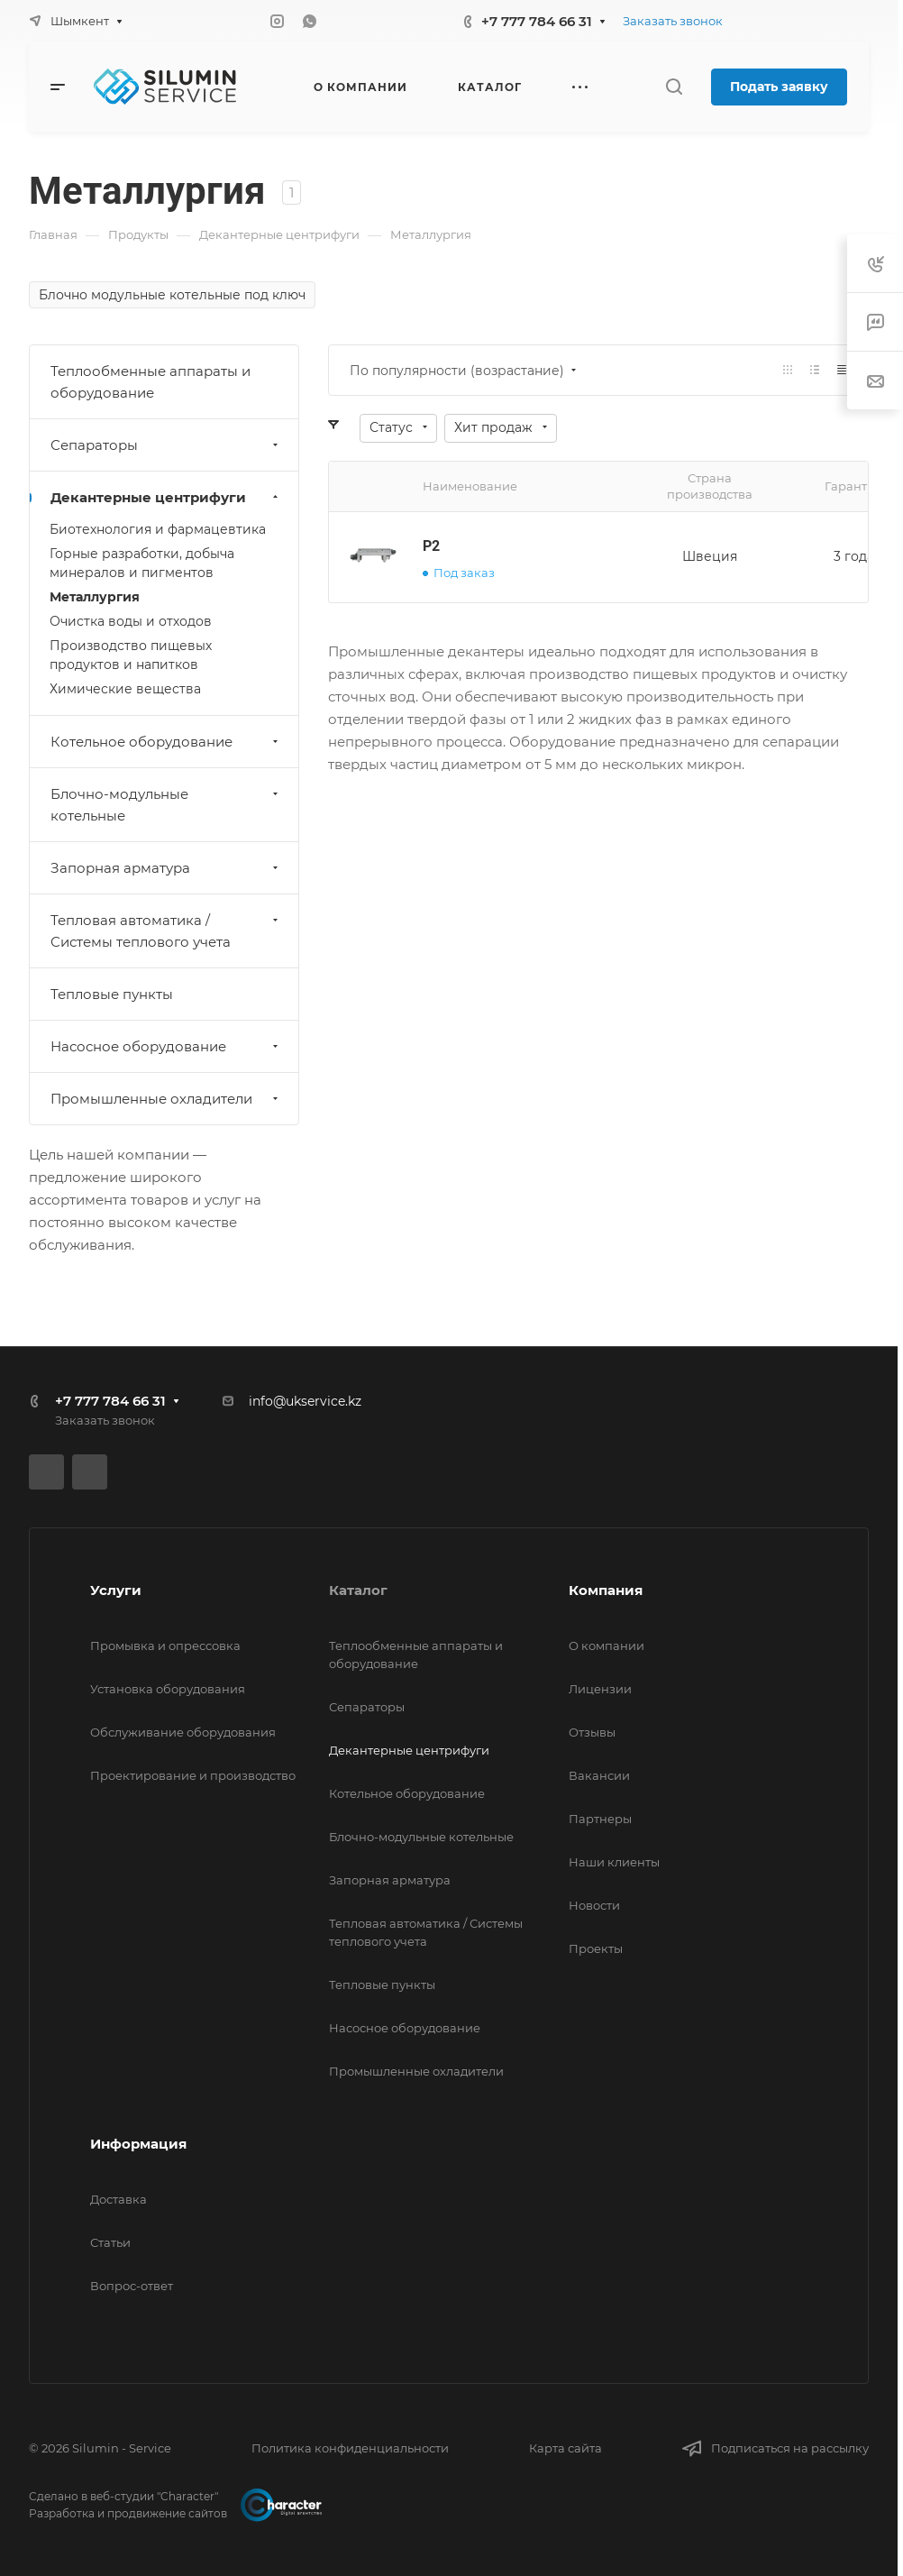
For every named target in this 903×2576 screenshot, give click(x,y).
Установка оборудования (167, 1689)
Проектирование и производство (193, 1775)
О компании (606, 1645)
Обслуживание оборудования (183, 1732)
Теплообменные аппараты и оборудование (150, 381)
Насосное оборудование (166, 1046)
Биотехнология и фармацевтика (158, 529)
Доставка (118, 2199)
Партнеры (600, 1818)
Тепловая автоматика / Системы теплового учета (166, 931)
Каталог (358, 1590)
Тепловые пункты (111, 994)
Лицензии (600, 1689)
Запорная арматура (166, 867)
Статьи (110, 2242)
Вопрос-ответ (131, 2285)
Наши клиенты (614, 1862)
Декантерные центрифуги (166, 497)
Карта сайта (565, 2448)
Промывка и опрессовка (165, 1645)
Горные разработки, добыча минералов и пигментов (142, 563)
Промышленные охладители (166, 1098)
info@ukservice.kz (305, 1401)
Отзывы (592, 1732)
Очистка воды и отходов (131, 621)
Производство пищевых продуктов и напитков (131, 655)
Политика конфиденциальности (350, 2448)
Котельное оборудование (166, 741)
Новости (594, 1905)
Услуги (115, 1590)
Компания (606, 1590)
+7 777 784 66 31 (536, 21)
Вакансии (599, 1775)
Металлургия (95, 597)
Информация (138, 2143)
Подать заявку (779, 86)
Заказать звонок (673, 21)
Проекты (596, 1948)
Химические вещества (125, 689)
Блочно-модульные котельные (166, 804)
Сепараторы (166, 445)
